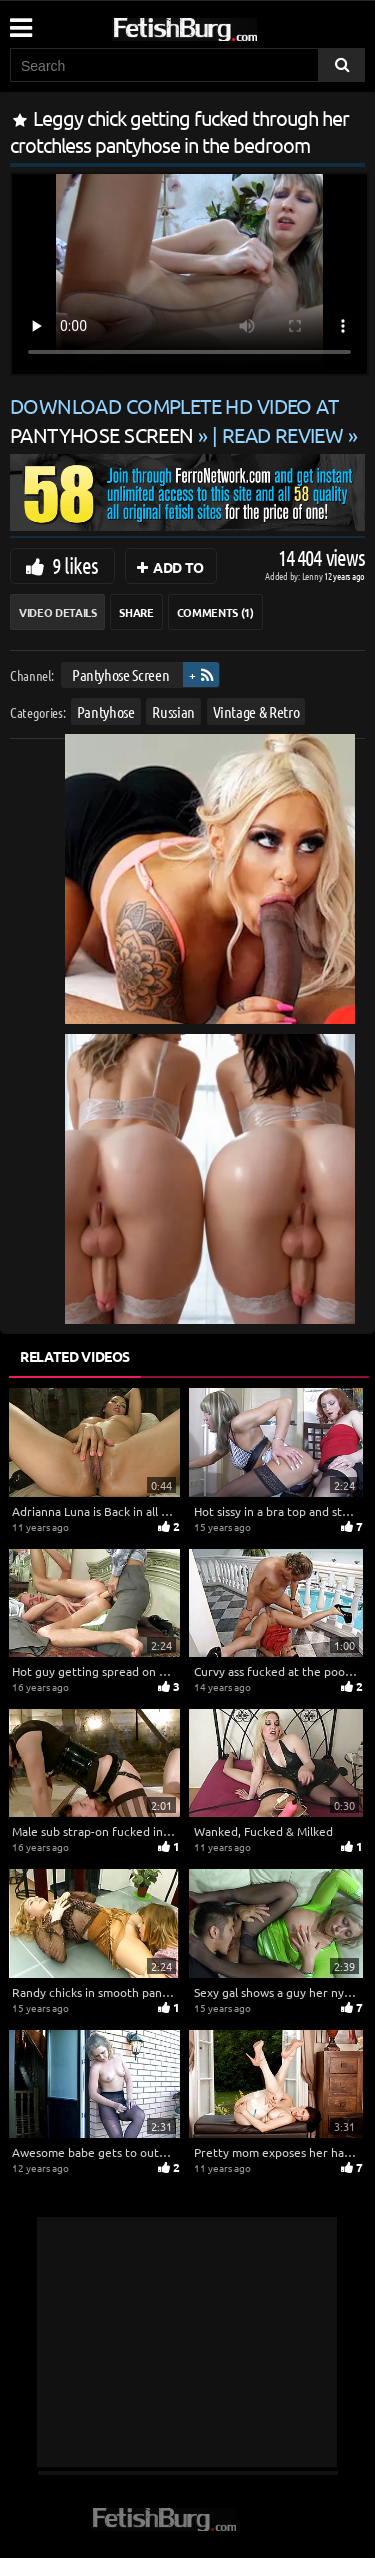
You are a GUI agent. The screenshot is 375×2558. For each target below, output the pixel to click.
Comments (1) (215, 612)
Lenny (313, 575)
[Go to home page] (223, 25)
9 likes (75, 565)
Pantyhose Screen (120, 674)
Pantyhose (106, 711)
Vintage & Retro (256, 711)
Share (136, 612)
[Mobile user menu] (20, 21)
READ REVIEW (283, 434)
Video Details (57, 612)
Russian (173, 711)
